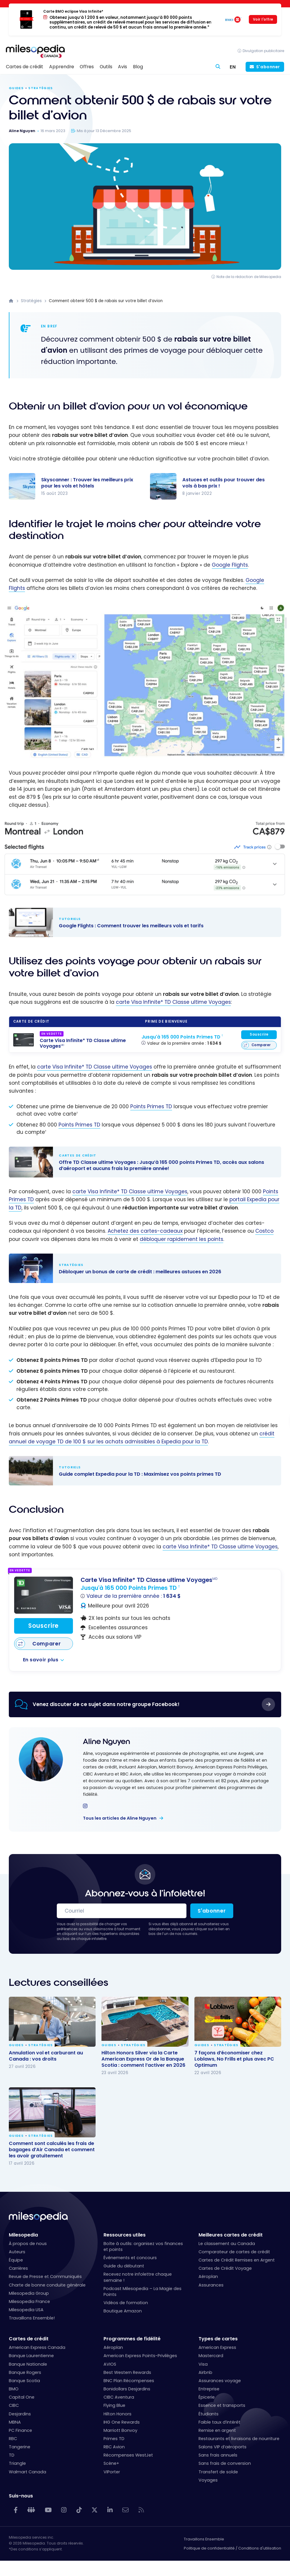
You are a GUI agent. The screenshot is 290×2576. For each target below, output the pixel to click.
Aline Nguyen (106, 1741)
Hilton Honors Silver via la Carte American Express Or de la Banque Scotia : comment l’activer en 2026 (143, 2059)
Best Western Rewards (127, 2372)
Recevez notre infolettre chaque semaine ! (138, 2277)
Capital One (21, 2397)
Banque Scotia (24, 2381)
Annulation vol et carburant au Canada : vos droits (46, 2056)
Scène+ (111, 2463)
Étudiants (209, 2414)
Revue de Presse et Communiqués (45, 2276)
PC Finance (20, 2430)
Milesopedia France (29, 2301)
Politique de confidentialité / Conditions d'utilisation (232, 2548)
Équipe (16, 2260)
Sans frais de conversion (225, 2463)
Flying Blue (114, 2405)
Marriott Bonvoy (120, 2430)
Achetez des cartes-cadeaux (145, 1230)
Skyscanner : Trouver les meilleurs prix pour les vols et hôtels (87, 483)
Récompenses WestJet (128, 2455)
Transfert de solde (218, 2472)
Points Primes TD (151, 1106)
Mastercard (211, 2356)
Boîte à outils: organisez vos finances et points (143, 2246)
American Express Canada (37, 2347)
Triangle (17, 2463)
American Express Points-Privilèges (140, 2356)
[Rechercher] (218, 66)
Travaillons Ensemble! (32, 2318)
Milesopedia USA (26, 2310)
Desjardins (20, 2414)
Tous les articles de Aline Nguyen (120, 1818)
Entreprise (209, 2389)
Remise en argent (217, 2430)
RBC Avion (114, 2447)
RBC (13, 2439)
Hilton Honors (117, 2414)
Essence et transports (222, 2405)
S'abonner (268, 67)
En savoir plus (41, 1659)
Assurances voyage (220, 2381)
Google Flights (230, 564)
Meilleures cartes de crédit (231, 2234)
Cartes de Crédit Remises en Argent (237, 2260)
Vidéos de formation (126, 2303)
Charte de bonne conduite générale (47, 2285)
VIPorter (112, 2472)
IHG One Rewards (122, 2422)
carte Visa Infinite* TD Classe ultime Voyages (173, 1002)
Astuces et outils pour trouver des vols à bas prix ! (223, 483)
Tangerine (19, 2447)
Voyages (208, 2480)
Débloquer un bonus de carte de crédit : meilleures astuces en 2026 (139, 1268)
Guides (16, 88)
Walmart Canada (27, 2472)
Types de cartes (218, 2338)
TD (11, 2455)
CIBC (14, 2405)
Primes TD (114, 2439)
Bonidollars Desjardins (127, 2389)
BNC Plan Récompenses (129, 2381)
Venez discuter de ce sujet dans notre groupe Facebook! (106, 1704)
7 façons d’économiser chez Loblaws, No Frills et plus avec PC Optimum (234, 2059)
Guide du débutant (124, 2266)
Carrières (18, 2268)
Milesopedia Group (29, 2293)
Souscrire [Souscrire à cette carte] (259, 1034)
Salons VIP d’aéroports (222, 2447)
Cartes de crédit (29, 2338)
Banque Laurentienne (31, 2356)
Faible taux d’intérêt (219, 2422)
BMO (14, 2389)
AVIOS (110, 2364)
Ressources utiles (125, 2234)
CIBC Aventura (119, 2397)
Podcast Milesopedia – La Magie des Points (142, 2291)
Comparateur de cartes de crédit (234, 2252)
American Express (217, 2347)
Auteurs (17, 2252)
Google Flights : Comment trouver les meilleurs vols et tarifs (139, 922)
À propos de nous (28, 2243)
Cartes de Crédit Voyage (225, 2268)
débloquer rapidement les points (181, 1239)
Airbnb (205, 2372)
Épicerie (207, 2397)
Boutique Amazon (123, 2311)
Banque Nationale (28, 2364)
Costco (264, 1230)
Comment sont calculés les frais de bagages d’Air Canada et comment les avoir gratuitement (52, 2149)
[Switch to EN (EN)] (233, 67)
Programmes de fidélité (132, 2338)
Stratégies (40, 88)
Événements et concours (130, 2258)
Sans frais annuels (218, 2455)
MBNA (15, 2422)
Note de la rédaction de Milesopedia (248, 276)
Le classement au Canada (227, 2243)
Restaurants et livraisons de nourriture (239, 2439)
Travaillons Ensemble (204, 2539)
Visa (203, 2364)
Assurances (211, 2285)
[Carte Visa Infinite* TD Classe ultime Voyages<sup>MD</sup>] (23, 1039)
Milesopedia (23, 2234)
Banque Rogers (25, 2372)
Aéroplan (208, 2276)
